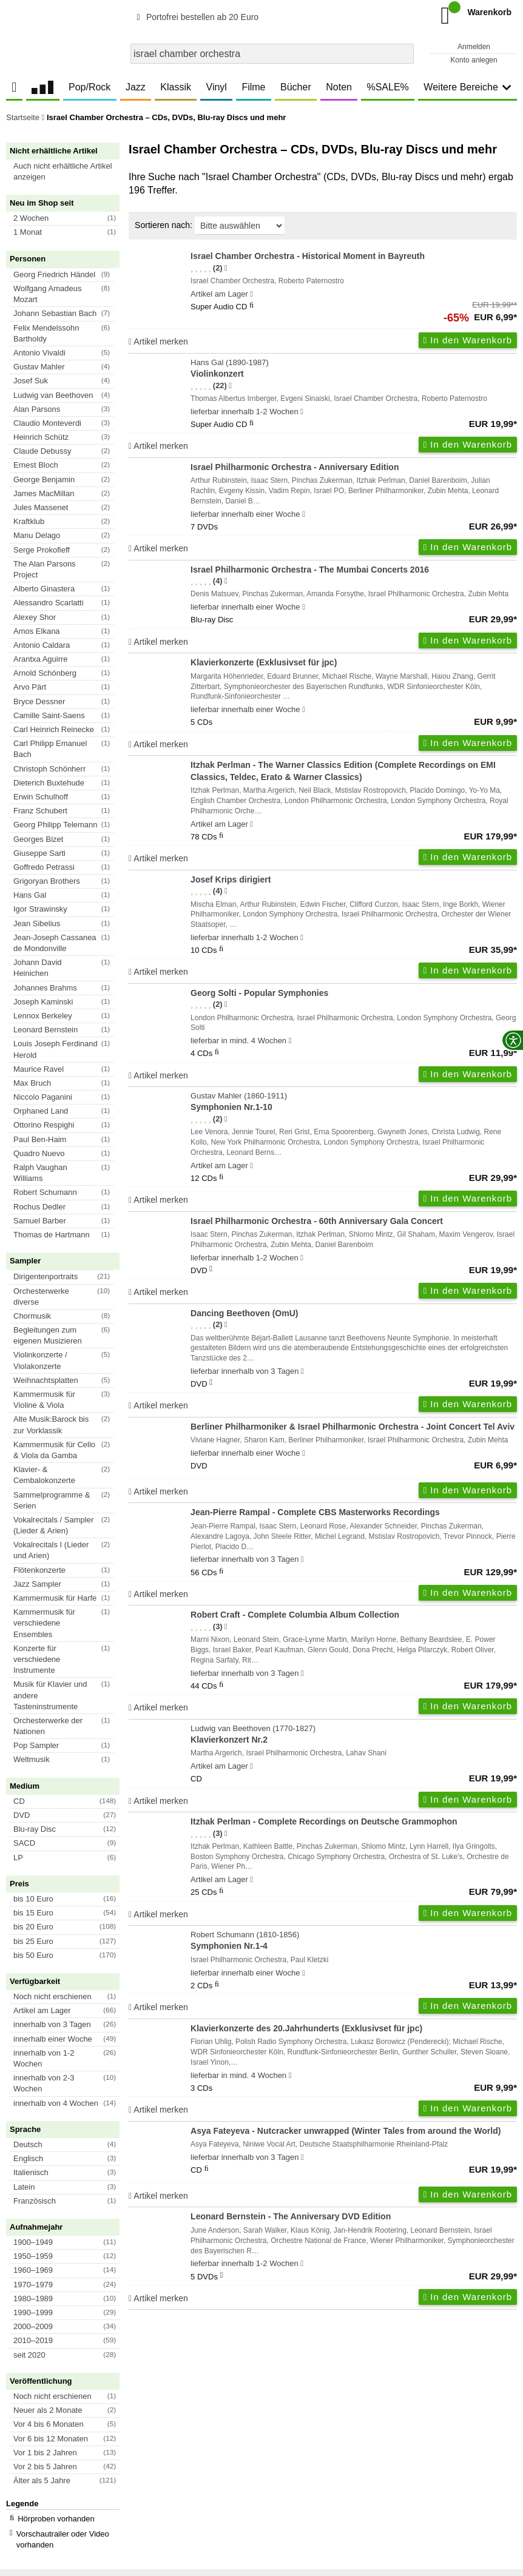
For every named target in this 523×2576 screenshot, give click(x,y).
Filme (253, 87)
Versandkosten (55, 2485)
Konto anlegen (473, 60)
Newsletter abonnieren (72, 2363)
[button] (68, 172)
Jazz (136, 87)
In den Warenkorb (467, 340)
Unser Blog (30, 2432)
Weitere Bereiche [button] (467, 87)
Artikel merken (158, 341)
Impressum (283, 2485)
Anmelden (473, 46)
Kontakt (322, 2485)
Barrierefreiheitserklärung (213, 2485)
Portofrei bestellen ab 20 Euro (195, 17)
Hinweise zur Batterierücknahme (399, 2485)
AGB (14, 2485)
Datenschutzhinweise (125, 2485)
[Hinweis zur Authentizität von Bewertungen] (226, 268)
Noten (339, 87)
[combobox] (272, 54)
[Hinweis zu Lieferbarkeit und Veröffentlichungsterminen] (251, 294)
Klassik (175, 87)
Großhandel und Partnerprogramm (44, 2455)
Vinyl (216, 87)
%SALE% (387, 87)
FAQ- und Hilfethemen (452, 2363)
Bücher (295, 87)
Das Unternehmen (45, 2416)
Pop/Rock (89, 87)
